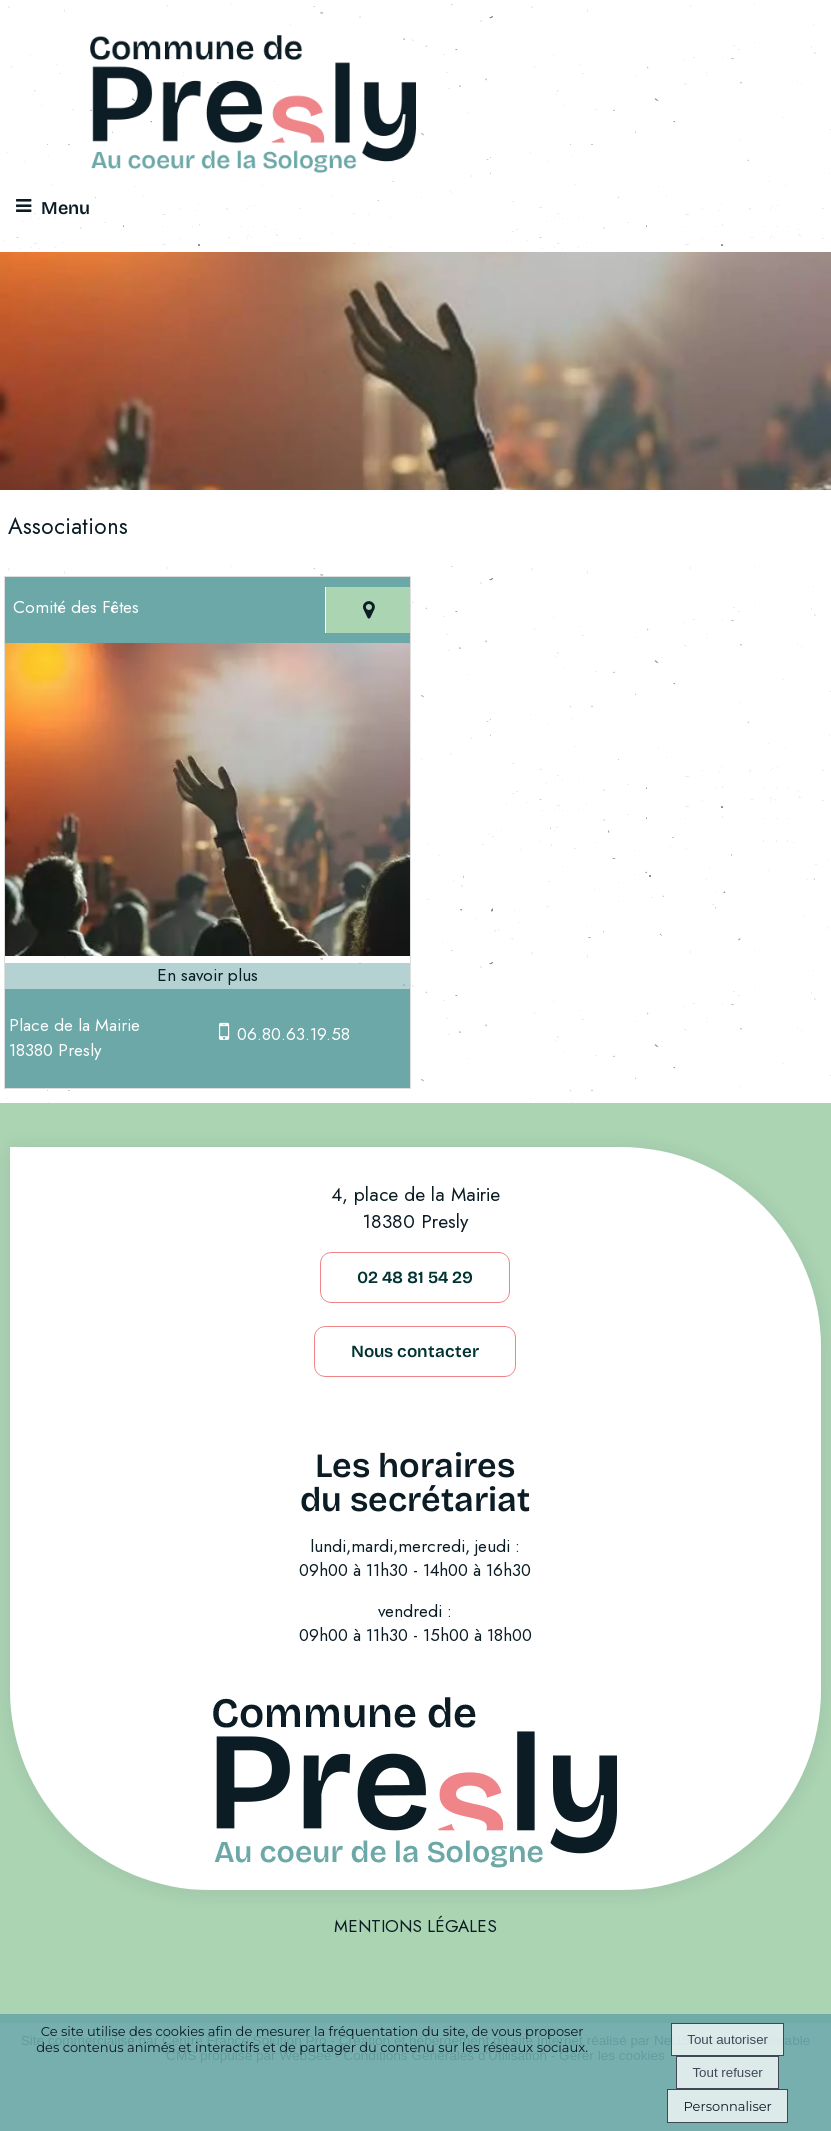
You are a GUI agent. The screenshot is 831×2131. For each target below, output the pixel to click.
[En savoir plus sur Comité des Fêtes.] (207, 976)
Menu (65, 208)
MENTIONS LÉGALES (415, 1926)
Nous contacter (415, 1351)
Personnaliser (727, 2106)
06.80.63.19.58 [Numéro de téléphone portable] (293, 1034)
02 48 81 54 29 (415, 1277)
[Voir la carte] (367, 610)
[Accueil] (253, 107)
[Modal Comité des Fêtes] (207, 950)
